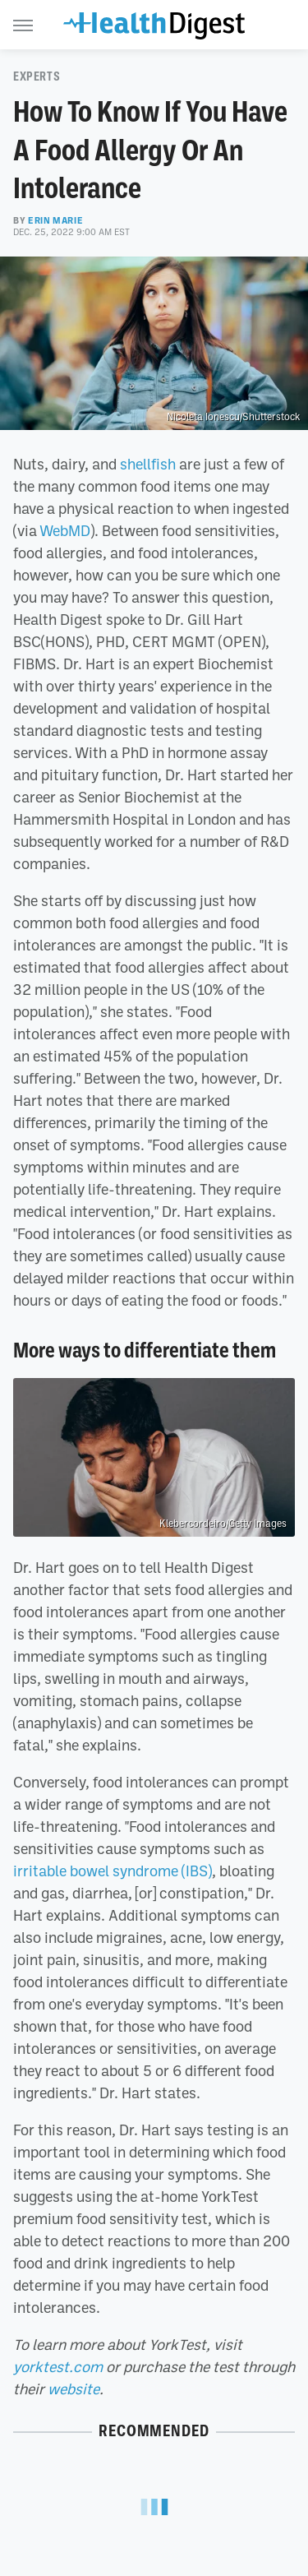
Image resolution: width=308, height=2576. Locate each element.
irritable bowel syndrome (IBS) (112, 1870)
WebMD (64, 530)
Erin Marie (55, 220)
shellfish (148, 464)
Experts (36, 76)
